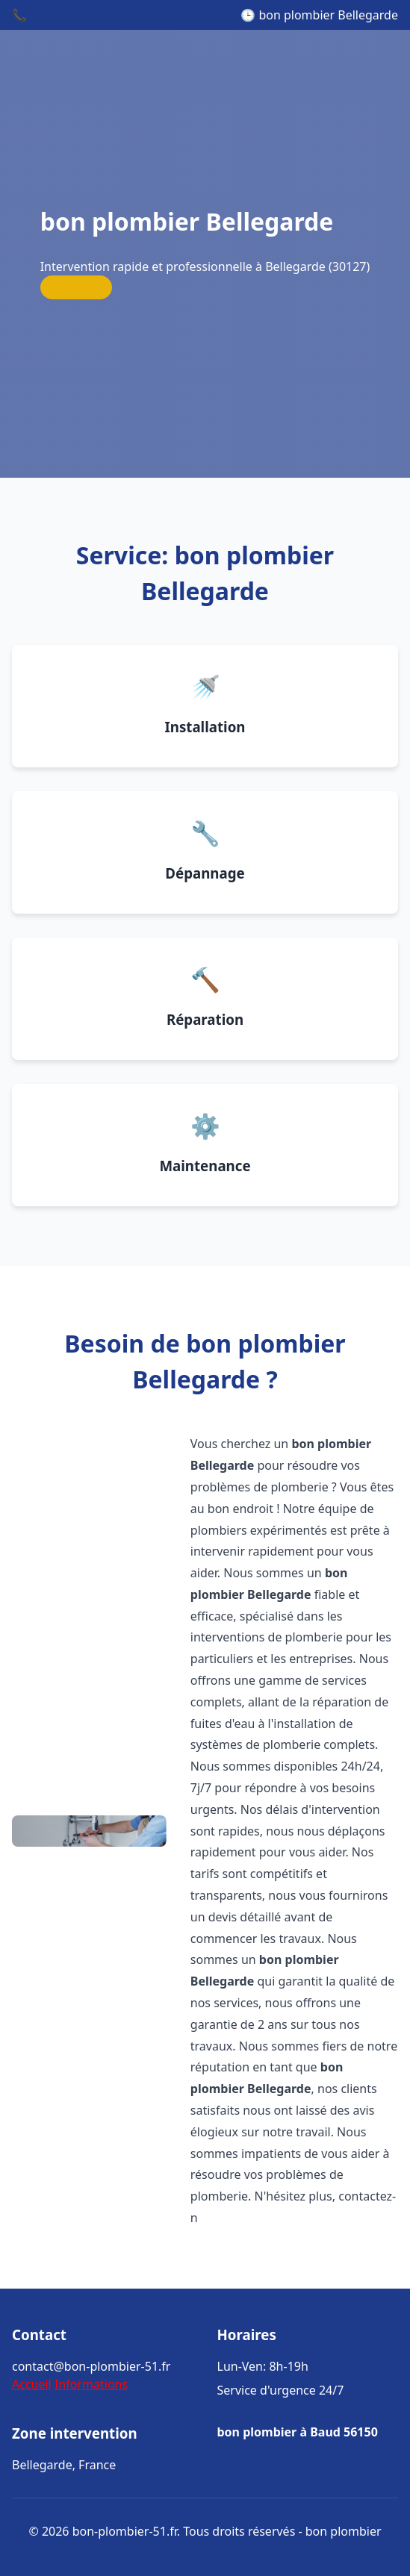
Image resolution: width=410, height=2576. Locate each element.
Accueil (32, 2384)
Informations (91, 2384)
